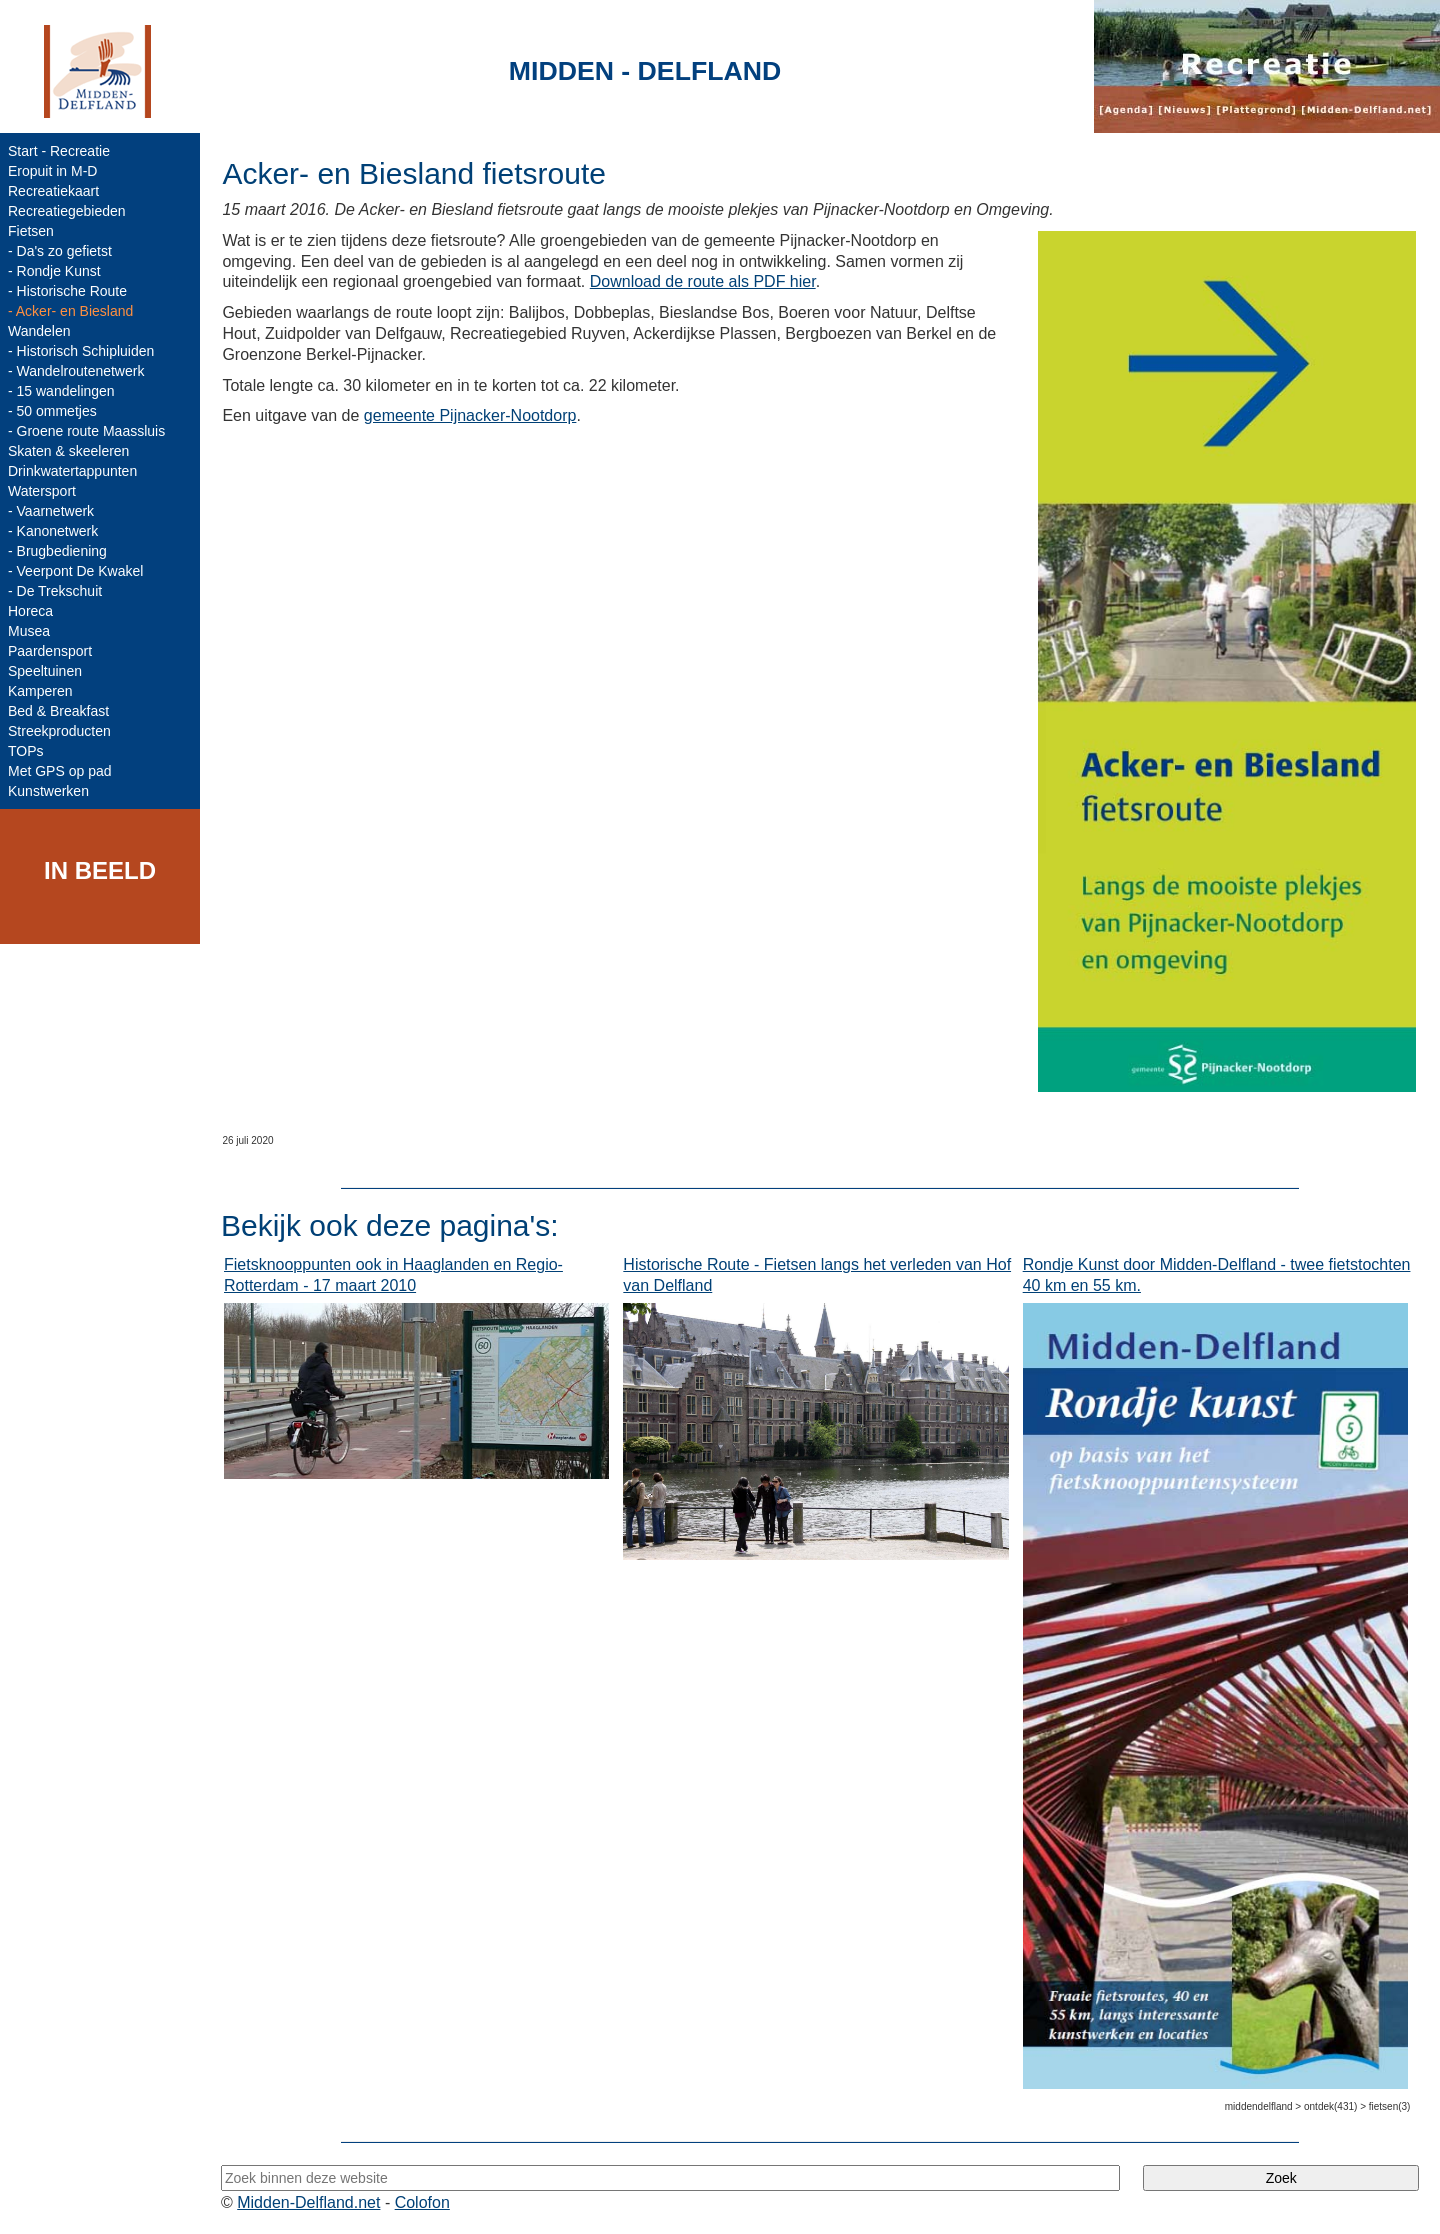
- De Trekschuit (55, 591)
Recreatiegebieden (67, 211)
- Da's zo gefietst (60, 251)
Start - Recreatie (59, 151)
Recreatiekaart (53, 191)
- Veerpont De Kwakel (75, 571)
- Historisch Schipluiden (81, 351)
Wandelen (39, 331)
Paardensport (50, 651)
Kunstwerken (48, 791)
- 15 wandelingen (61, 391)
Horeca (30, 611)
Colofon (422, 2202)
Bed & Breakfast (58, 711)
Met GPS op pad (60, 771)
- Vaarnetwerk (51, 511)
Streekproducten (59, 731)
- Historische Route (67, 291)
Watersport (42, 491)
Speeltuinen (45, 671)
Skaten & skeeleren (68, 451)
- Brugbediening (57, 551)
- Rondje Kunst (54, 271)
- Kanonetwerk (53, 531)
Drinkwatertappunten (72, 471)
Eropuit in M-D (52, 171)
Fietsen (31, 231)
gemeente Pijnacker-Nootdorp (470, 415)
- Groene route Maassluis (86, 431)
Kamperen (40, 691)
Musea (29, 631)
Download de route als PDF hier (703, 281)
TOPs (26, 751)
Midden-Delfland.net (308, 2202)
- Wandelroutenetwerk (76, 371)
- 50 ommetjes (52, 411)
